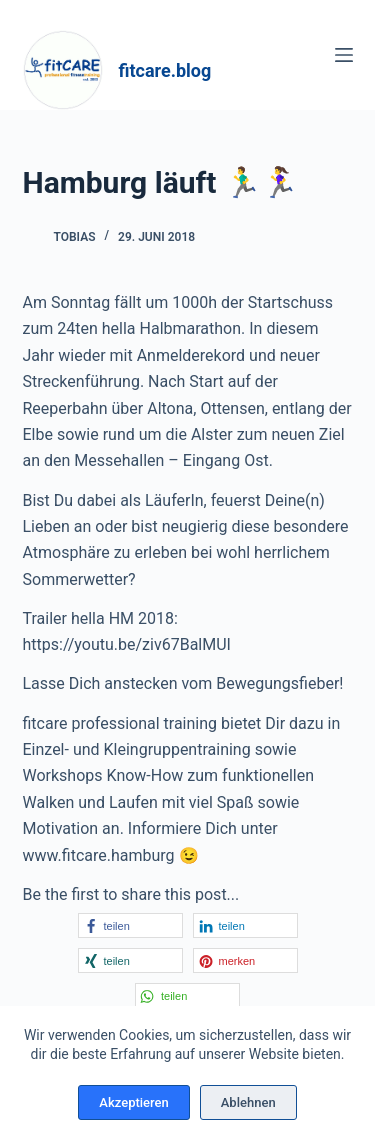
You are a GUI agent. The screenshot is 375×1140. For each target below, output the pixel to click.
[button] (130, 925)
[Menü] (344, 55)
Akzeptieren (133, 1102)
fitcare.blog (165, 70)
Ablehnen (248, 1102)
